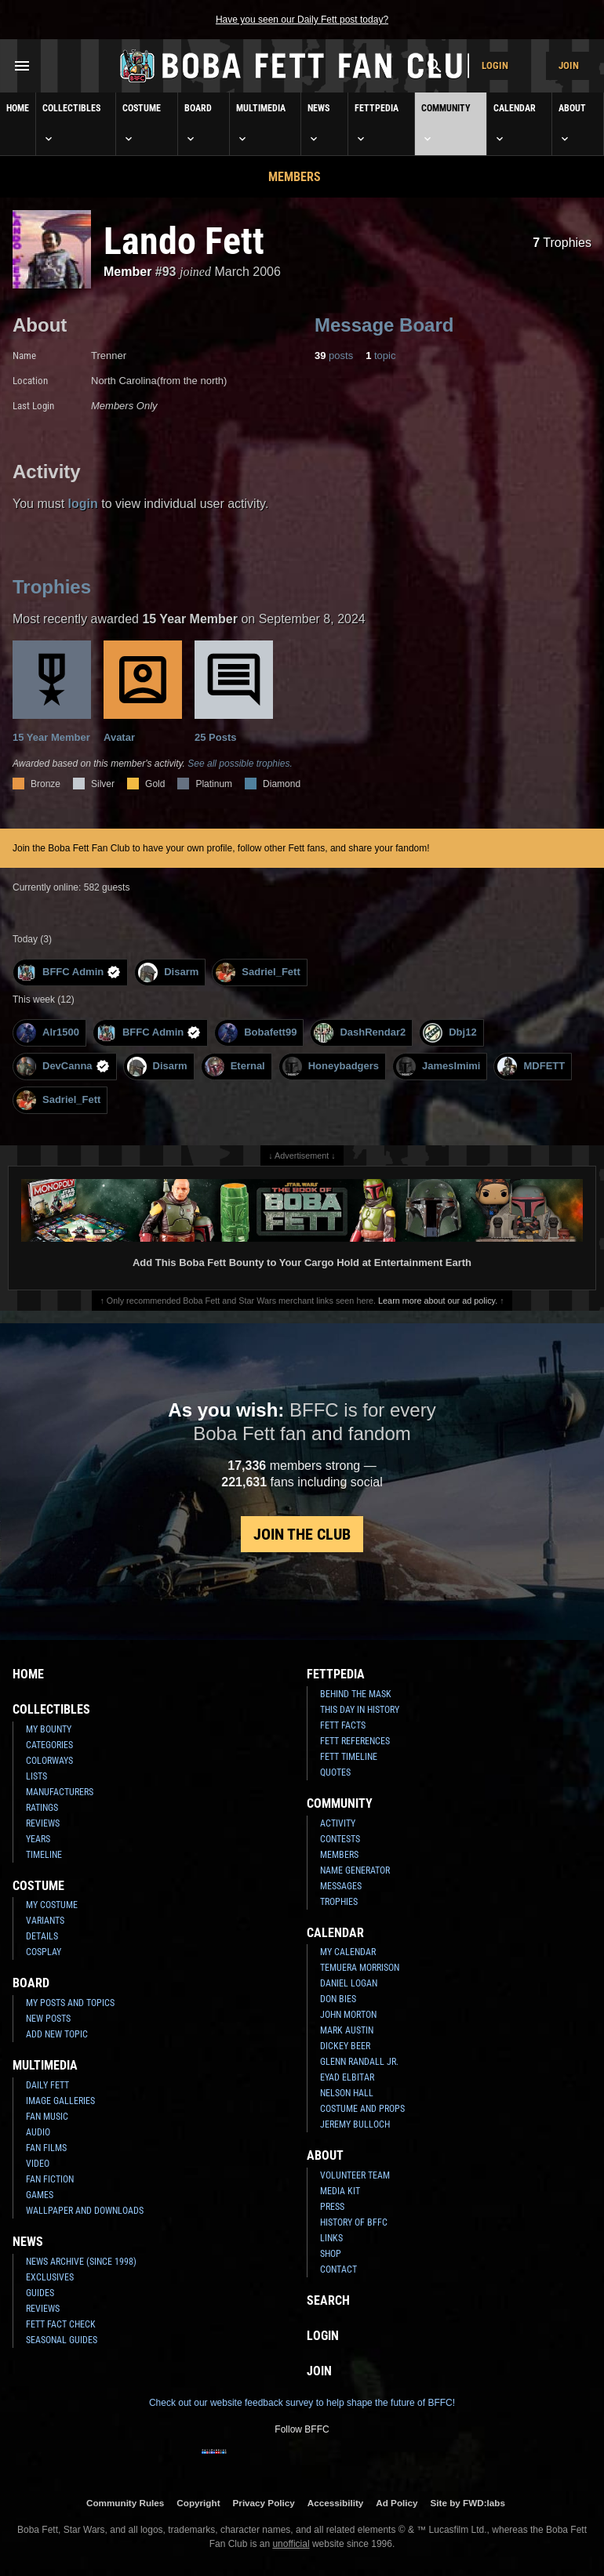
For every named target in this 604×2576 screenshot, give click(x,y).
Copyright (198, 2503)
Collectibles (71, 124)
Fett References (355, 1741)
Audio (38, 2132)
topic (380, 355)
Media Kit (340, 2191)
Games (39, 2195)
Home (17, 108)
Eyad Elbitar (347, 2077)
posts (334, 355)
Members (294, 176)
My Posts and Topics (70, 2002)
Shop (330, 2253)
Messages (341, 1886)
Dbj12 (449, 1033)
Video (37, 2163)
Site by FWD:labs (468, 2503)
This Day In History (359, 1709)
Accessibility (335, 2503)
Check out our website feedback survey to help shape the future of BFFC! (302, 2402)
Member (127, 271)
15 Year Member (52, 691)
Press (332, 2206)
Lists (36, 1776)
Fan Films (46, 2147)
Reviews (43, 1823)
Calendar (514, 124)
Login (495, 65)
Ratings (42, 1807)
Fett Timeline (348, 1756)
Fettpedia (376, 124)
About (572, 124)
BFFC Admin (68, 972)
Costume (141, 124)
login (83, 503)
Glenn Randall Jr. (359, 2061)
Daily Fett (47, 2085)
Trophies (562, 242)
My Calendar (348, 1952)
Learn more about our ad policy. (437, 1300)
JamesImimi (438, 1066)
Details (42, 1936)
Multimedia (261, 124)
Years (38, 1839)
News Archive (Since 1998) (81, 2261)
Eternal (235, 1066)
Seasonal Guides (61, 2340)
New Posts (48, 2018)
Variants (45, 1920)
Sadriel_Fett (258, 972)
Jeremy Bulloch (355, 2124)
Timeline (44, 1854)
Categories (49, 1745)
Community (446, 124)
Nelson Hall (346, 2093)
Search (328, 2300)
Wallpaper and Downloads (85, 2210)
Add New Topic (57, 2034)
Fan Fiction (50, 2179)
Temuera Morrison (359, 1967)
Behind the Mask (355, 1694)
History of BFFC (354, 2222)
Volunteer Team (355, 2175)
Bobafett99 (257, 1033)
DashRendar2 (360, 1033)
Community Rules (125, 2503)
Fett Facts (343, 1725)
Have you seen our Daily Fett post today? (302, 19)
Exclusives (50, 2277)
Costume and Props (362, 2108)
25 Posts (234, 691)
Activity (337, 1823)
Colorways (49, 1760)
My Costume (52, 1904)
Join (569, 65)
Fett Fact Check (61, 2324)
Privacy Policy (264, 2503)
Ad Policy (396, 2503)
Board (198, 124)
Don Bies (338, 1999)
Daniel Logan (348, 1983)
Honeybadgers (330, 1066)
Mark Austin (346, 2030)
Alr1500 (47, 1033)
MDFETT (531, 1066)
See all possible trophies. (239, 763)
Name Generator (355, 1870)
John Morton (348, 2014)
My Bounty (48, 1729)
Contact (338, 2269)
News (318, 124)
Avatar (143, 691)
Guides (40, 2293)
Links (331, 2238)
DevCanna (63, 1066)
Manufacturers (59, 1792)
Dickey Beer (345, 2046)
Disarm (168, 972)
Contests (340, 1839)
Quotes (335, 1772)
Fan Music (47, 2116)
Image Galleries (60, 2100)
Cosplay (43, 1952)
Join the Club (302, 1534)
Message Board (384, 325)
